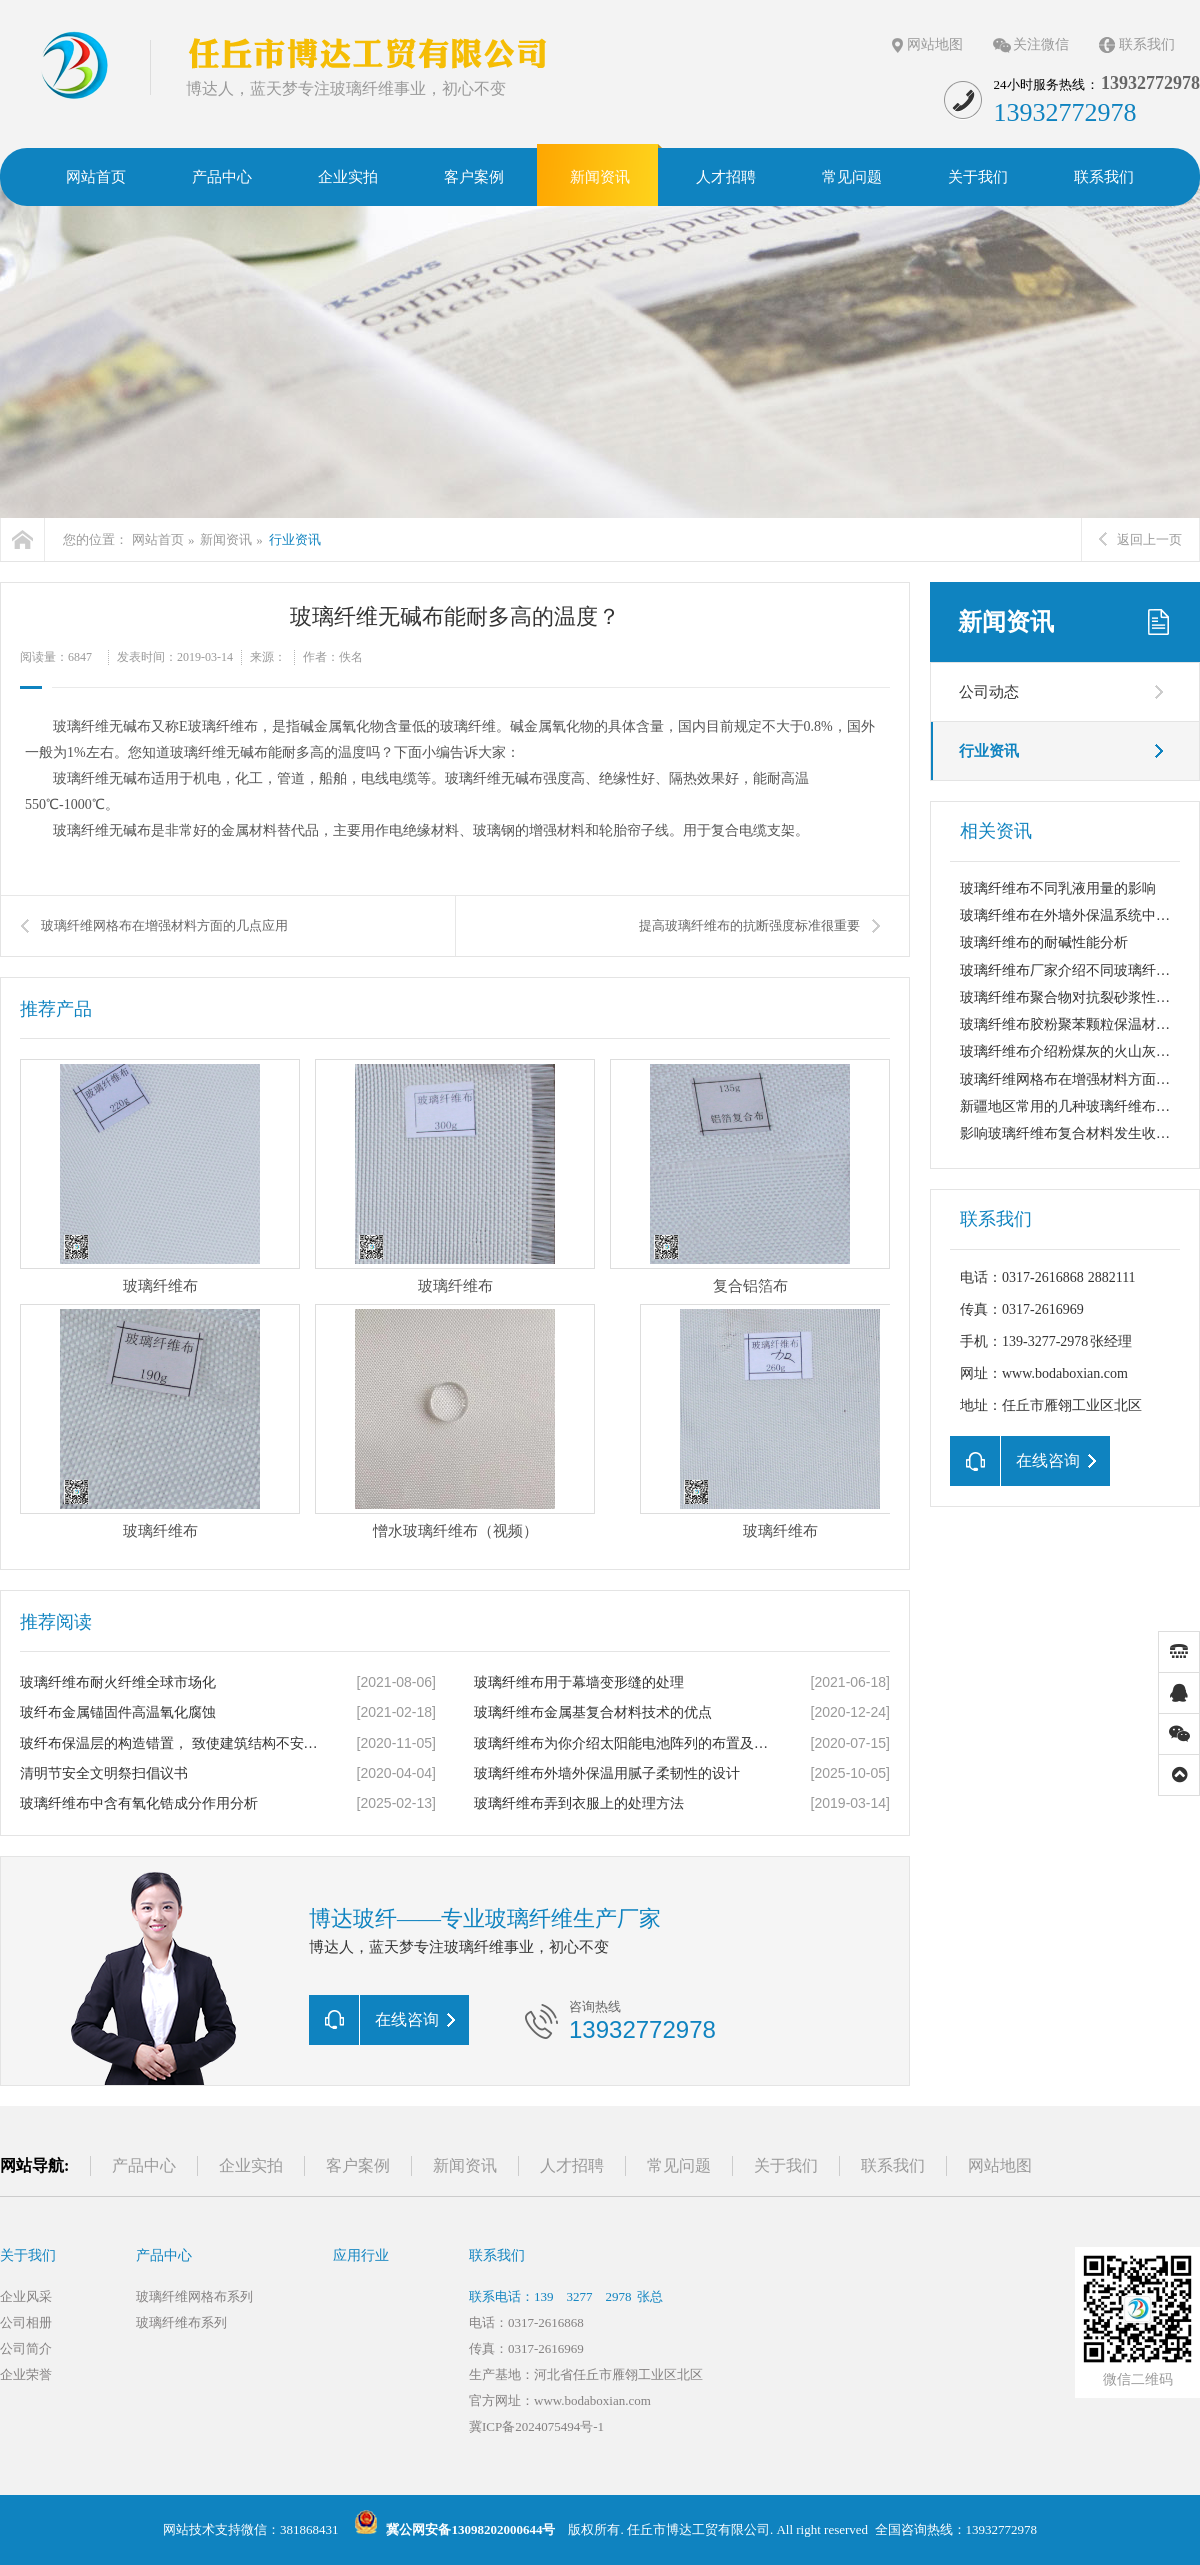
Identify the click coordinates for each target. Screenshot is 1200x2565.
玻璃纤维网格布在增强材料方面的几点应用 (164, 925)
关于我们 (786, 2165)
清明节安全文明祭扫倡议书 (104, 1773)
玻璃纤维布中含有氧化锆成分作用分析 (139, 1803)
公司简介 (26, 2348)
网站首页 (158, 539)
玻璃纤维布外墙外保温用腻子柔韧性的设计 (607, 1773)
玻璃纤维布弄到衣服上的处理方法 (579, 1803)
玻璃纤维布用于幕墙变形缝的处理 (579, 1682)
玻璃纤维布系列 (181, 2322)
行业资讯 (295, 539)
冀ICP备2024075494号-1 (536, 2426)
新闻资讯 (226, 539)
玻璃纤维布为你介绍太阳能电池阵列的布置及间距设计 (625, 1743)
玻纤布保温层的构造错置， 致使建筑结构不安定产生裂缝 (171, 1743)
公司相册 (26, 2322)
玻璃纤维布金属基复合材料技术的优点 (593, 1712)
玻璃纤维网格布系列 (194, 2296)
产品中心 (144, 2165)
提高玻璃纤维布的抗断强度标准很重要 (749, 925)
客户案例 (358, 2165)
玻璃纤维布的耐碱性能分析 (1044, 942)
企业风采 (26, 2296)
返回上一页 (1140, 539)
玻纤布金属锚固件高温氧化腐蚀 (118, 1712)
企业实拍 (251, 2165)
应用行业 (361, 2255)
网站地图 (935, 44)
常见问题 (679, 2165)
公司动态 (989, 692)
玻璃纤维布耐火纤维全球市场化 (118, 1682)
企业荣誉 (26, 2374)
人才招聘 (572, 2165)
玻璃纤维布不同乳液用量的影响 (1058, 888)
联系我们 (1147, 44)
